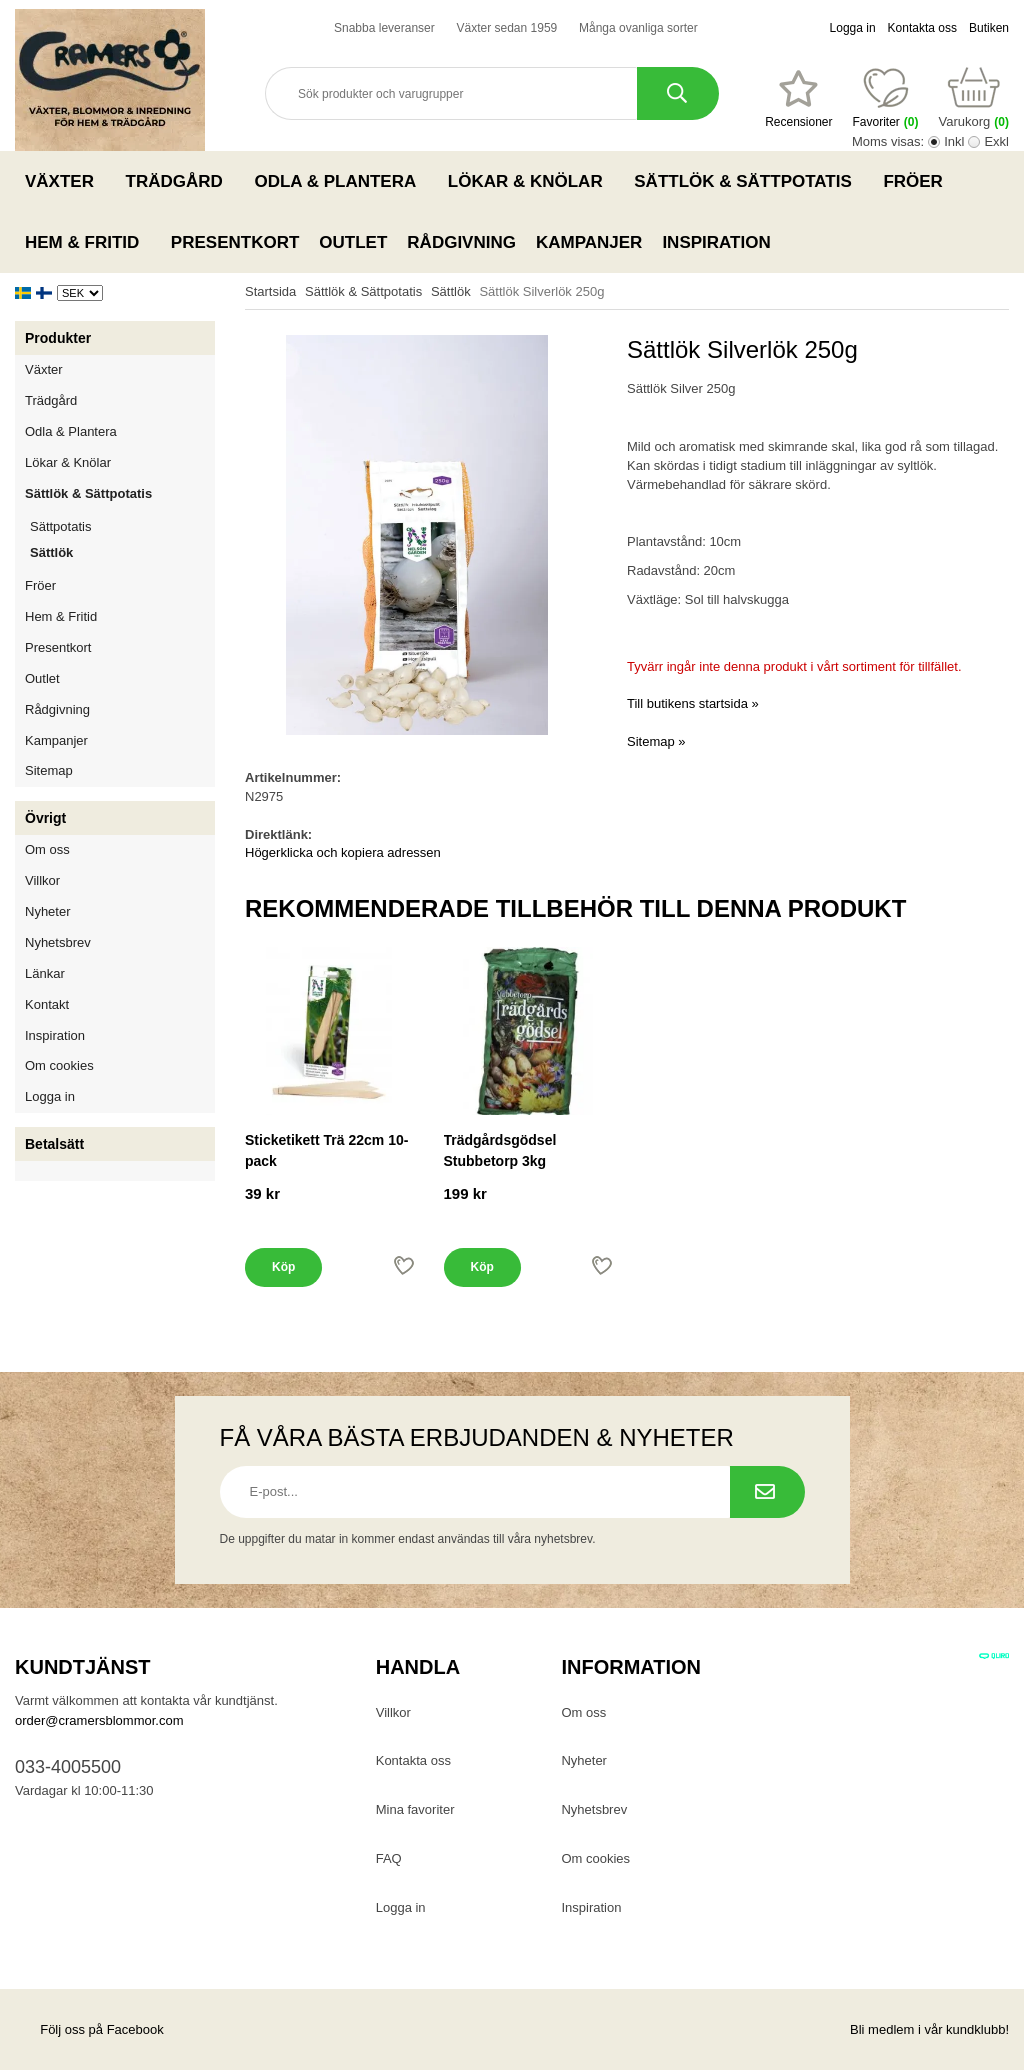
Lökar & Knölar (531, 181)
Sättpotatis (60, 526)
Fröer (918, 181)
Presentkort (235, 242)
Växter (65, 181)
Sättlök (51, 552)
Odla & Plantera (340, 181)
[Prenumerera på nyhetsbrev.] (767, 1492)
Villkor (42, 880)
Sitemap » (656, 741)
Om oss (47, 849)
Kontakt (47, 1004)
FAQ (389, 1858)
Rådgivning (461, 242)
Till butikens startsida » (693, 703)
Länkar (45, 973)
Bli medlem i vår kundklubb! (929, 2029)
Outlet (353, 242)
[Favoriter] (798, 99)
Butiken (989, 28)
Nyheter (48, 911)
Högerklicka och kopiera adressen (343, 852)
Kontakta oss (922, 28)
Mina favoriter (415, 1809)
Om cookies (59, 1065)
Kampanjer (589, 242)
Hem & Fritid (88, 242)
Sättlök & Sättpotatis (748, 181)
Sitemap (49, 770)
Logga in (853, 28)
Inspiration (716, 242)
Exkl (996, 141)
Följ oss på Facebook (89, 2029)
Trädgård (180, 181)
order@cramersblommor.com (99, 1720)
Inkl (954, 141)
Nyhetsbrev (58, 942)
